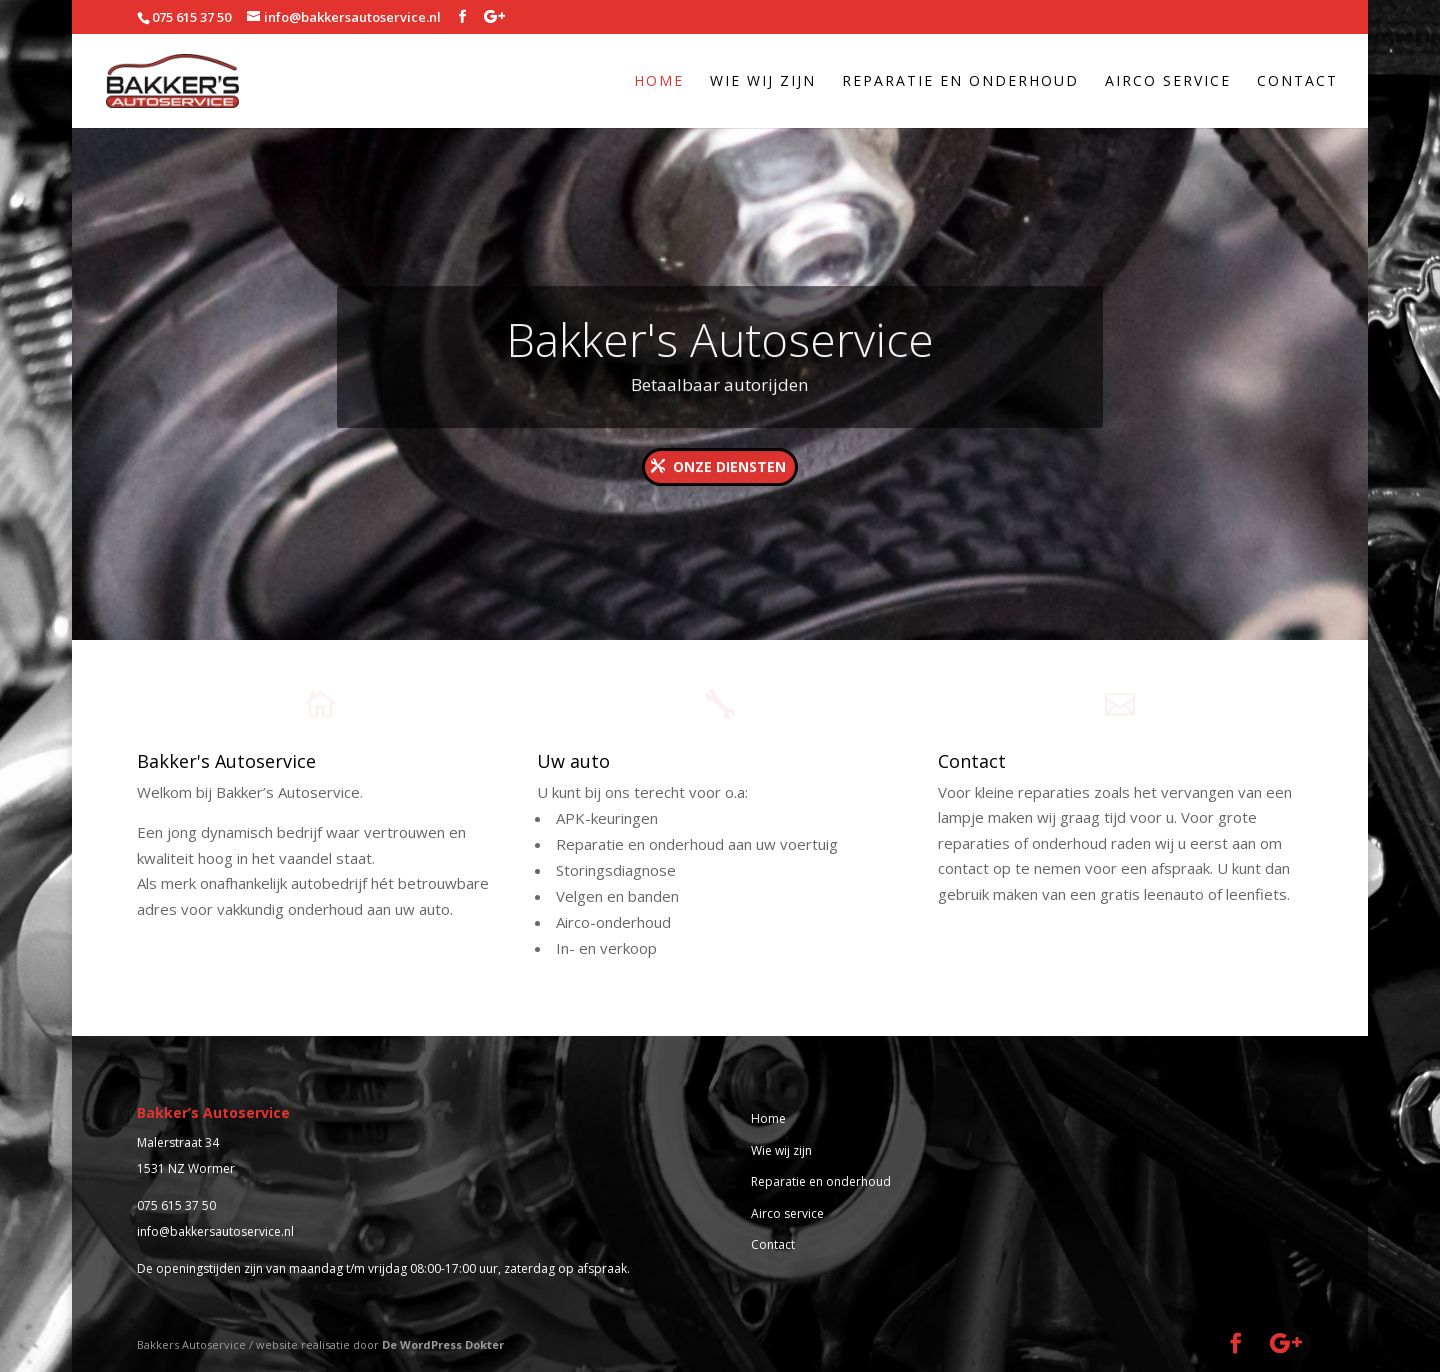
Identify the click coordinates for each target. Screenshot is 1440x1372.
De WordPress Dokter (443, 1344)
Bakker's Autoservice (720, 358)
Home (659, 82)
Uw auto (573, 761)
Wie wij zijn (763, 82)
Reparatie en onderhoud (960, 82)
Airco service (1168, 82)
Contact (1297, 82)
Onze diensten (729, 484)
